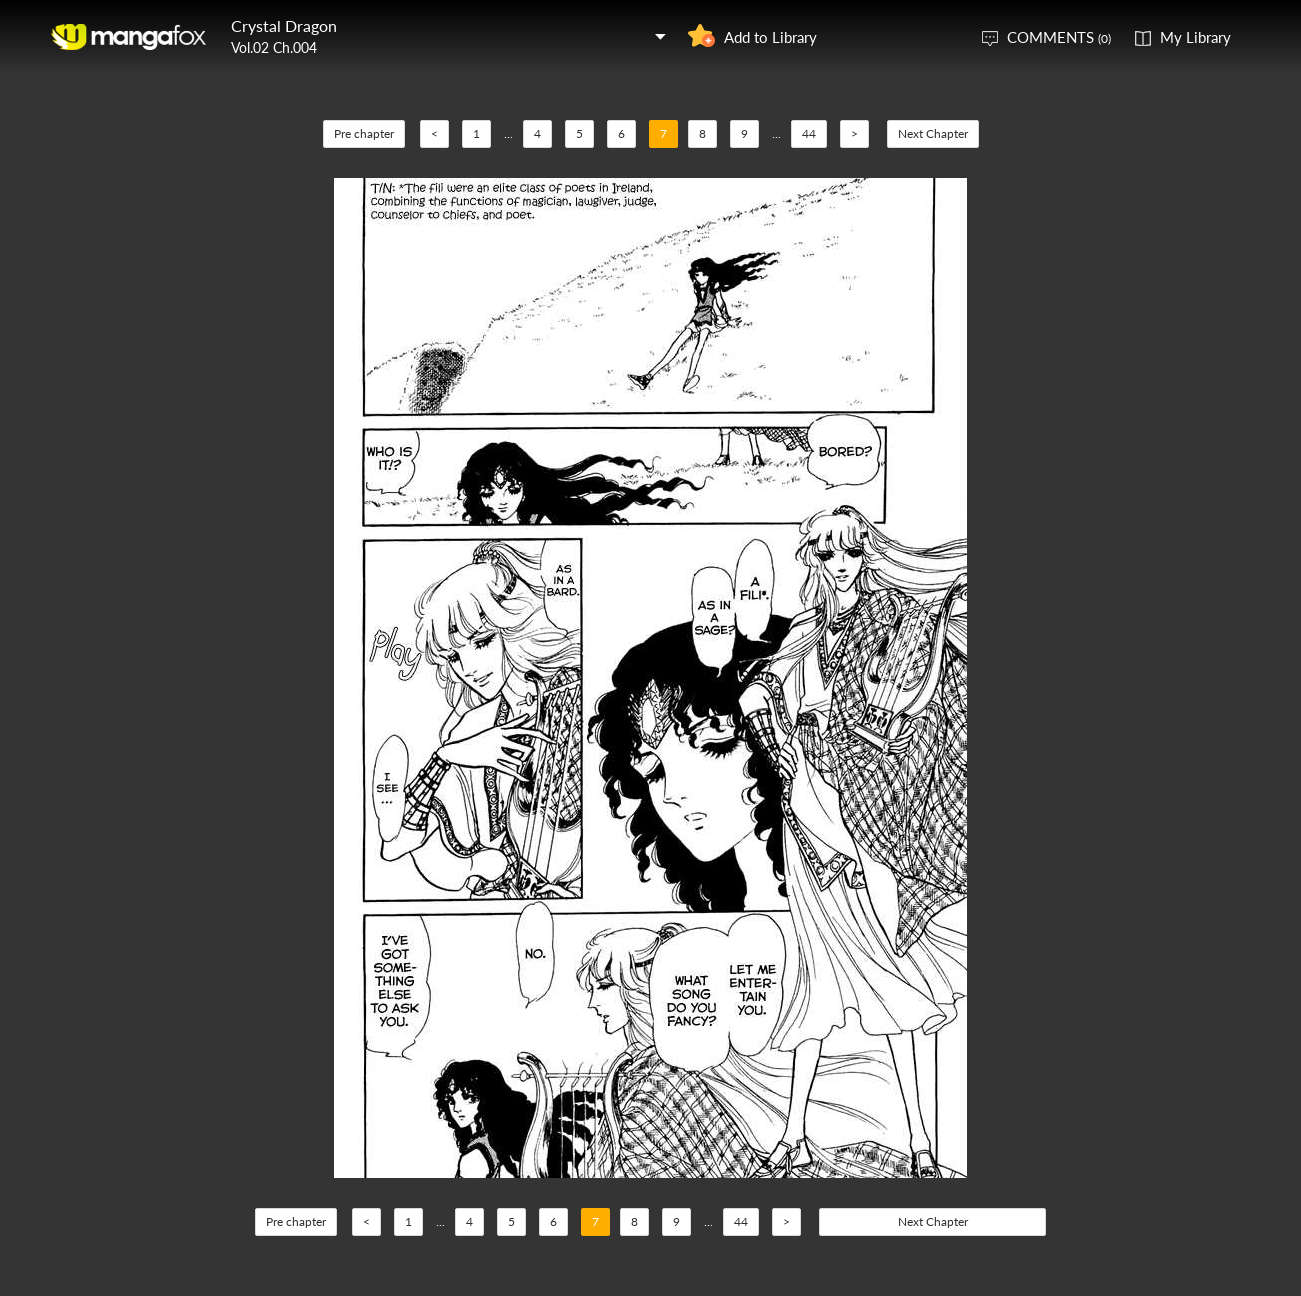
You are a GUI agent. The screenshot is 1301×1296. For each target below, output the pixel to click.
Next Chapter (933, 133)
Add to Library (770, 37)
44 (809, 133)
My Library (1195, 37)
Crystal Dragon (284, 25)
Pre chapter (364, 133)
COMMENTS (1059, 37)
